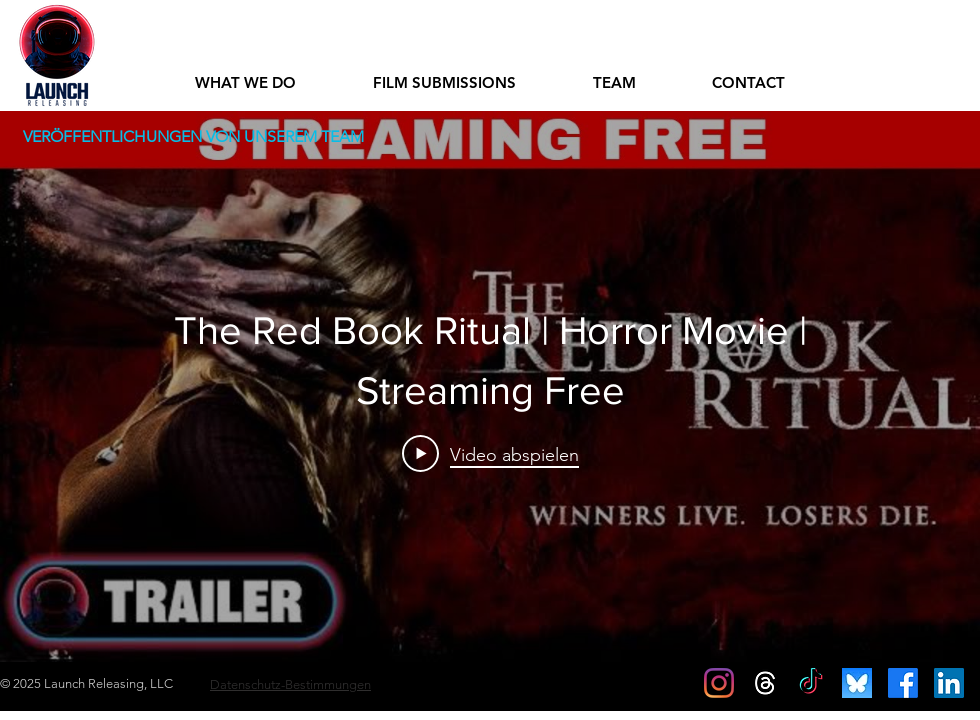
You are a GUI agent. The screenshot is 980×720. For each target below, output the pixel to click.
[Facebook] (903, 683)
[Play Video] (490, 454)
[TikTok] (811, 683)
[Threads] (765, 683)
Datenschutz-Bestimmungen (290, 684)
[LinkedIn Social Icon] (949, 683)
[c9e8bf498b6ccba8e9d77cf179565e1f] (857, 683)
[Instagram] (719, 683)
